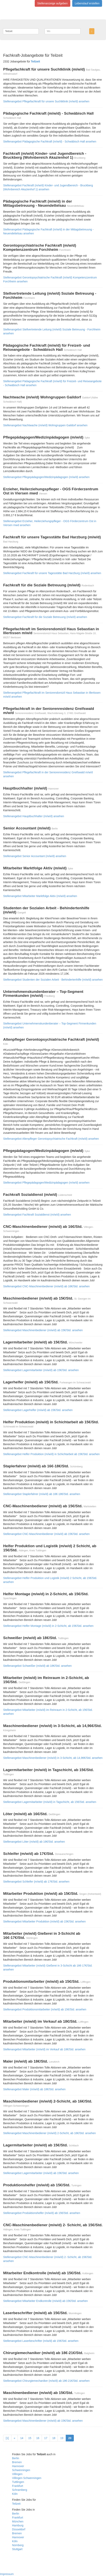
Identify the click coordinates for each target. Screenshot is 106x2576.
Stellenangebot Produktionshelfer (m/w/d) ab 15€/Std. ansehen (41, 2213)
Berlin (15, 2458)
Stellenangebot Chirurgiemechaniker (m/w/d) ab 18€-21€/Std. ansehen (46, 2380)
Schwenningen (21, 2470)
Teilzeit (16, 2503)
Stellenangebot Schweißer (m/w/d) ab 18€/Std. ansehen (37, 1665)
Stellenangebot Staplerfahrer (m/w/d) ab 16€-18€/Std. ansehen (41, 1494)
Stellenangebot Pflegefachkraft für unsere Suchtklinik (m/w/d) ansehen (46, 101)
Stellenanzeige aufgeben (52, 3)
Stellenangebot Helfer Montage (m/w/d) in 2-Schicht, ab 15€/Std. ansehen (48, 1625)
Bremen (17, 2462)
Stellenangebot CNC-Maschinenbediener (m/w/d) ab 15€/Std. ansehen (46, 1534)
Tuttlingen (18, 2482)
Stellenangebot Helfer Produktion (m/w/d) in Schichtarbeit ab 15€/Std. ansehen (51, 1454)
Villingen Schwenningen (26, 2478)
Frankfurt (17, 2485)
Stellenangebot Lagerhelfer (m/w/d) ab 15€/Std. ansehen (38, 1410)
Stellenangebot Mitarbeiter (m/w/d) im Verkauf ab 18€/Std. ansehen (44, 2049)
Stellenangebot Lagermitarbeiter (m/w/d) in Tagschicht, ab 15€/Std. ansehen (49, 1801)
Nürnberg (17, 2545)
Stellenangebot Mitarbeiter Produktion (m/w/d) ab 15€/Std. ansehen (44, 1921)
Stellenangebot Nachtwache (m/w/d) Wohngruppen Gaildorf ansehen (45, 425)
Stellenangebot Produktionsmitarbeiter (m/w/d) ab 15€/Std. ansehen (44, 2009)
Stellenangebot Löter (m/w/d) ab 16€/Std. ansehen (34, 1841)
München (17, 2521)
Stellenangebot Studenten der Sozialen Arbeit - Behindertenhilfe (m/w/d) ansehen (53, 979)
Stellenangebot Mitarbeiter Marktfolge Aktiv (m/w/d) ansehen (40, 896)
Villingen (17, 2474)
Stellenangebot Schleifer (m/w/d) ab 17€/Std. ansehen (36, 1881)
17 (45, 2438)
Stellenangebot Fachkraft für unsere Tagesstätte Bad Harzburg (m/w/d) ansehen (52, 573)
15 (29, 2438)
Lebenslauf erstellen (87, 3)
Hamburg (17, 2525)
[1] (7, 2438)
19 (61, 2438)
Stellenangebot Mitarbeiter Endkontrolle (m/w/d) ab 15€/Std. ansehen (45, 2300)
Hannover (18, 2466)
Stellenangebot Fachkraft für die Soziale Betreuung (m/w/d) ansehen (45, 617)
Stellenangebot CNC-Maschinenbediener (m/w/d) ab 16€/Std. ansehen (46, 1286)
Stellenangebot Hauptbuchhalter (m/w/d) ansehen (33, 816)
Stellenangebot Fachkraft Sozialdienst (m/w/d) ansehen (37, 1214)
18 (53, 2438)
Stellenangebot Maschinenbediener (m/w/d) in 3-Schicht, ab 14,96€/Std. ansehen (53, 1757)
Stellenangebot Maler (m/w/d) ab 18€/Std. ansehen (34, 2089)
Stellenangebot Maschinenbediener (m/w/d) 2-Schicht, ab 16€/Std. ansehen (49, 2133)
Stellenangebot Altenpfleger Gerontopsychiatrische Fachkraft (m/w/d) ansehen (51, 1138)
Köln (15, 2493)
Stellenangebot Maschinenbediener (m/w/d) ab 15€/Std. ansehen (43, 1330)
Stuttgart (17, 2549)
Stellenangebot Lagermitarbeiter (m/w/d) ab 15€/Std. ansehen (41, 1370)
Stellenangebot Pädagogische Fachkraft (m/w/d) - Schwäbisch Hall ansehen (49, 141)
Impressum (7, 2574)
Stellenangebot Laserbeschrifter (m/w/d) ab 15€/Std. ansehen (40, 2340)
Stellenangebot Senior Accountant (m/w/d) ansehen (34, 856)
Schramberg (19, 2489)
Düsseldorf (18, 2529)
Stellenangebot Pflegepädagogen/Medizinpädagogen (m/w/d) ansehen (46, 477)
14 (21, 2438)
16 (37, 2438)
